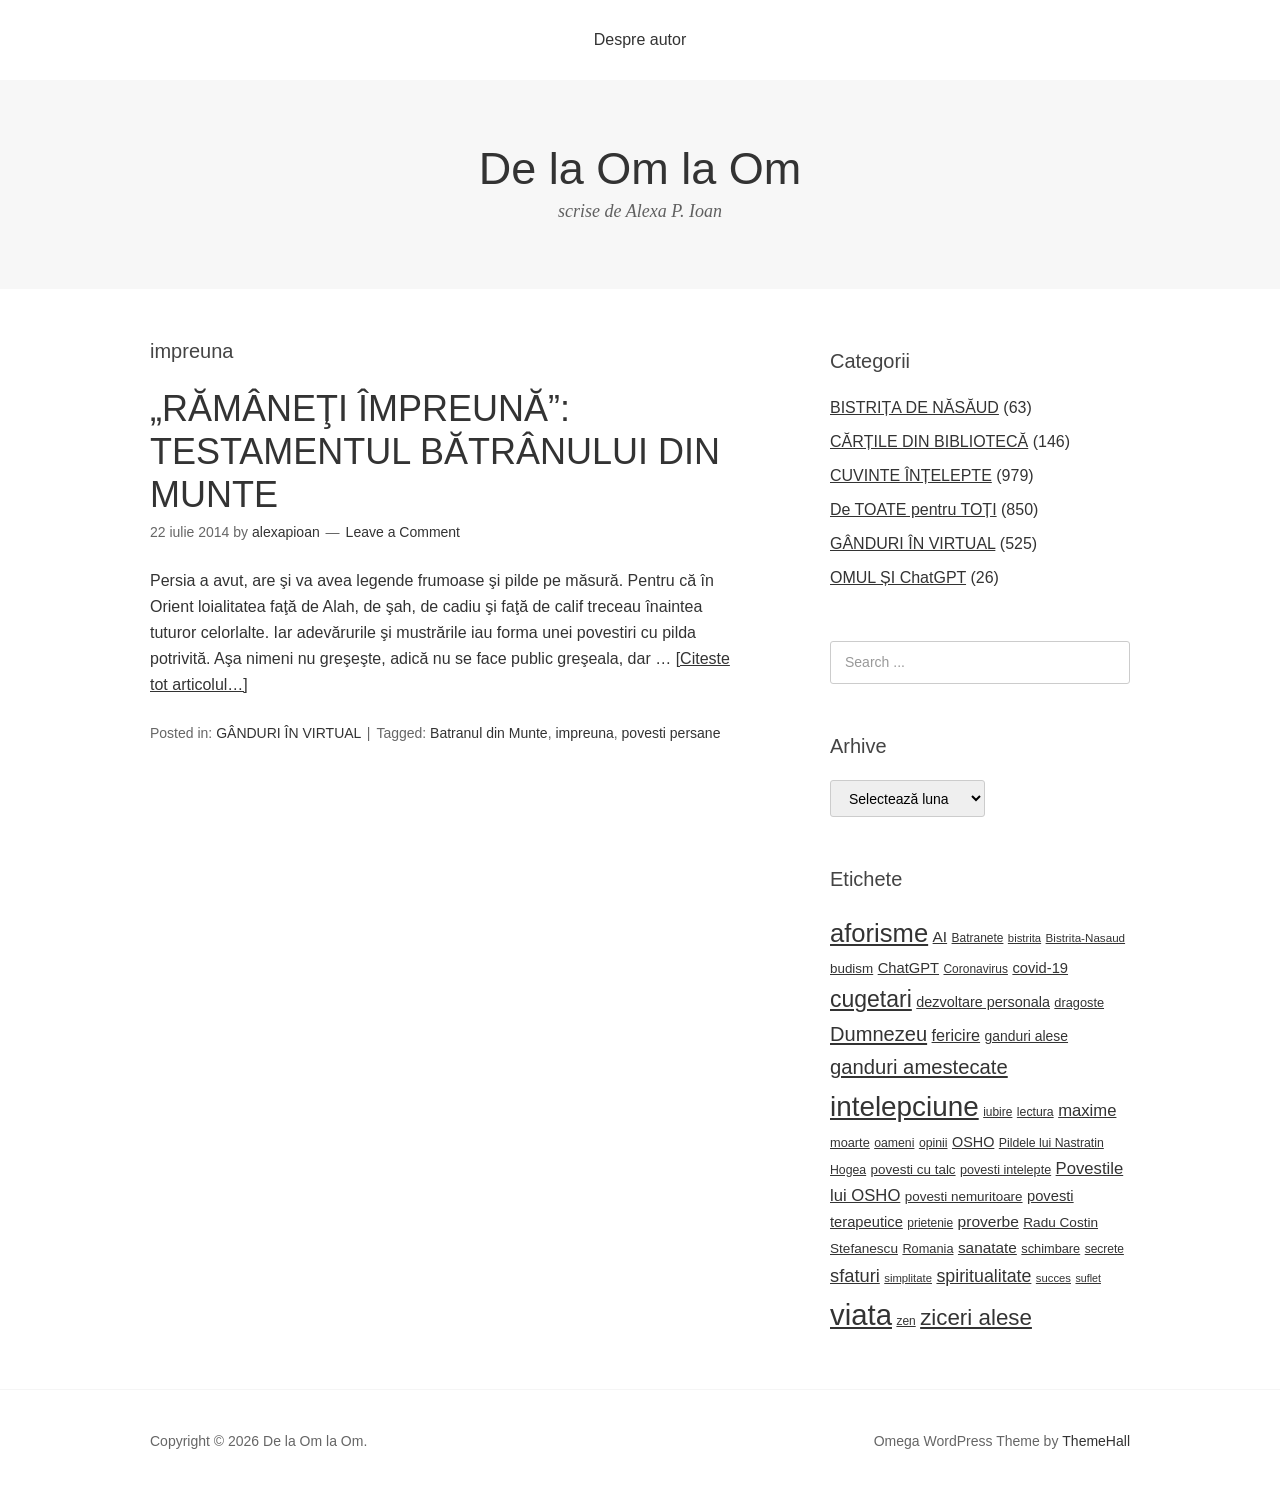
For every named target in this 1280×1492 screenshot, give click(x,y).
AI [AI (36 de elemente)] (940, 936)
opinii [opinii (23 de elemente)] (933, 1143)
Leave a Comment (403, 532)
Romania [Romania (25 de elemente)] (927, 1248)
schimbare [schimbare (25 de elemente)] (1050, 1248)
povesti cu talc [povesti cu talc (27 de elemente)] (913, 1169)
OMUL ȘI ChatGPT (898, 577)
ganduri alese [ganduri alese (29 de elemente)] (1027, 1036)
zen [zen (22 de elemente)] (905, 1321)
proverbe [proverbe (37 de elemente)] (988, 1221)
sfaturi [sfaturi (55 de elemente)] (855, 1275)
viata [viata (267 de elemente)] (861, 1314)
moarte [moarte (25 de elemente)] (850, 1142)
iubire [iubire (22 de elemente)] (997, 1112)
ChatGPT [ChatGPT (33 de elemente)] (908, 968)
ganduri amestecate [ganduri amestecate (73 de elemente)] (919, 1067)
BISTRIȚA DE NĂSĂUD (914, 407)
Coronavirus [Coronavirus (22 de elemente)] (975, 969)
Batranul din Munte (489, 733)
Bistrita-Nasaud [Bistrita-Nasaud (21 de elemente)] (1085, 937)
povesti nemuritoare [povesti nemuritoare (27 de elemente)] (964, 1196)
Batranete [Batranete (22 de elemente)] (978, 938)
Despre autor (640, 39)
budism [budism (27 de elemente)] (851, 968)
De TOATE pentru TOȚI (913, 509)
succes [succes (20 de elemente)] (1053, 1278)
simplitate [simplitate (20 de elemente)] (908, 1278)
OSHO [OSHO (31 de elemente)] (973, 1142)
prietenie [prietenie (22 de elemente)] (930, 1223)
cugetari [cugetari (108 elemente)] (871, 999)
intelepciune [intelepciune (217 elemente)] (904, 1106)
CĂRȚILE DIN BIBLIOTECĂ (929, 441)
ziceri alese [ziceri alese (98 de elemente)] (976, 1317)
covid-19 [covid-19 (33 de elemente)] (1040, 968)
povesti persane (671, 733)
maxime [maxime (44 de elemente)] (1087, 1110)
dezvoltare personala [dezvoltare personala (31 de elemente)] (983, 1002)
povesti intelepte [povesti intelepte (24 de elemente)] (1005, 1170)
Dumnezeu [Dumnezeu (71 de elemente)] (878, 1034)
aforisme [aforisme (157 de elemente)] (879, 933)
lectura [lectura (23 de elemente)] (1035, 1112)
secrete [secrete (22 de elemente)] (1104, 1249)
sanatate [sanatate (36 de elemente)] (987, 1247)
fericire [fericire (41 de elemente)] (956, 1035)
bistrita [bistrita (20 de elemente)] (1024, 938)
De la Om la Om (640, 168)
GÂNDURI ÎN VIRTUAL (288, 733)
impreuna (584, 733)
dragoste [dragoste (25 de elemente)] (1079, 1002)
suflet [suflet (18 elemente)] (1087, 1278)
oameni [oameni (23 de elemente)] (894, 1143)
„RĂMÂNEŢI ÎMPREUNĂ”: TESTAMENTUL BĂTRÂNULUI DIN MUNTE (435, 451)
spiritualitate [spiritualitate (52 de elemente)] (983, 1276)
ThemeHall (1096, 1441)
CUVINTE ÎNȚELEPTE (911, 475)
